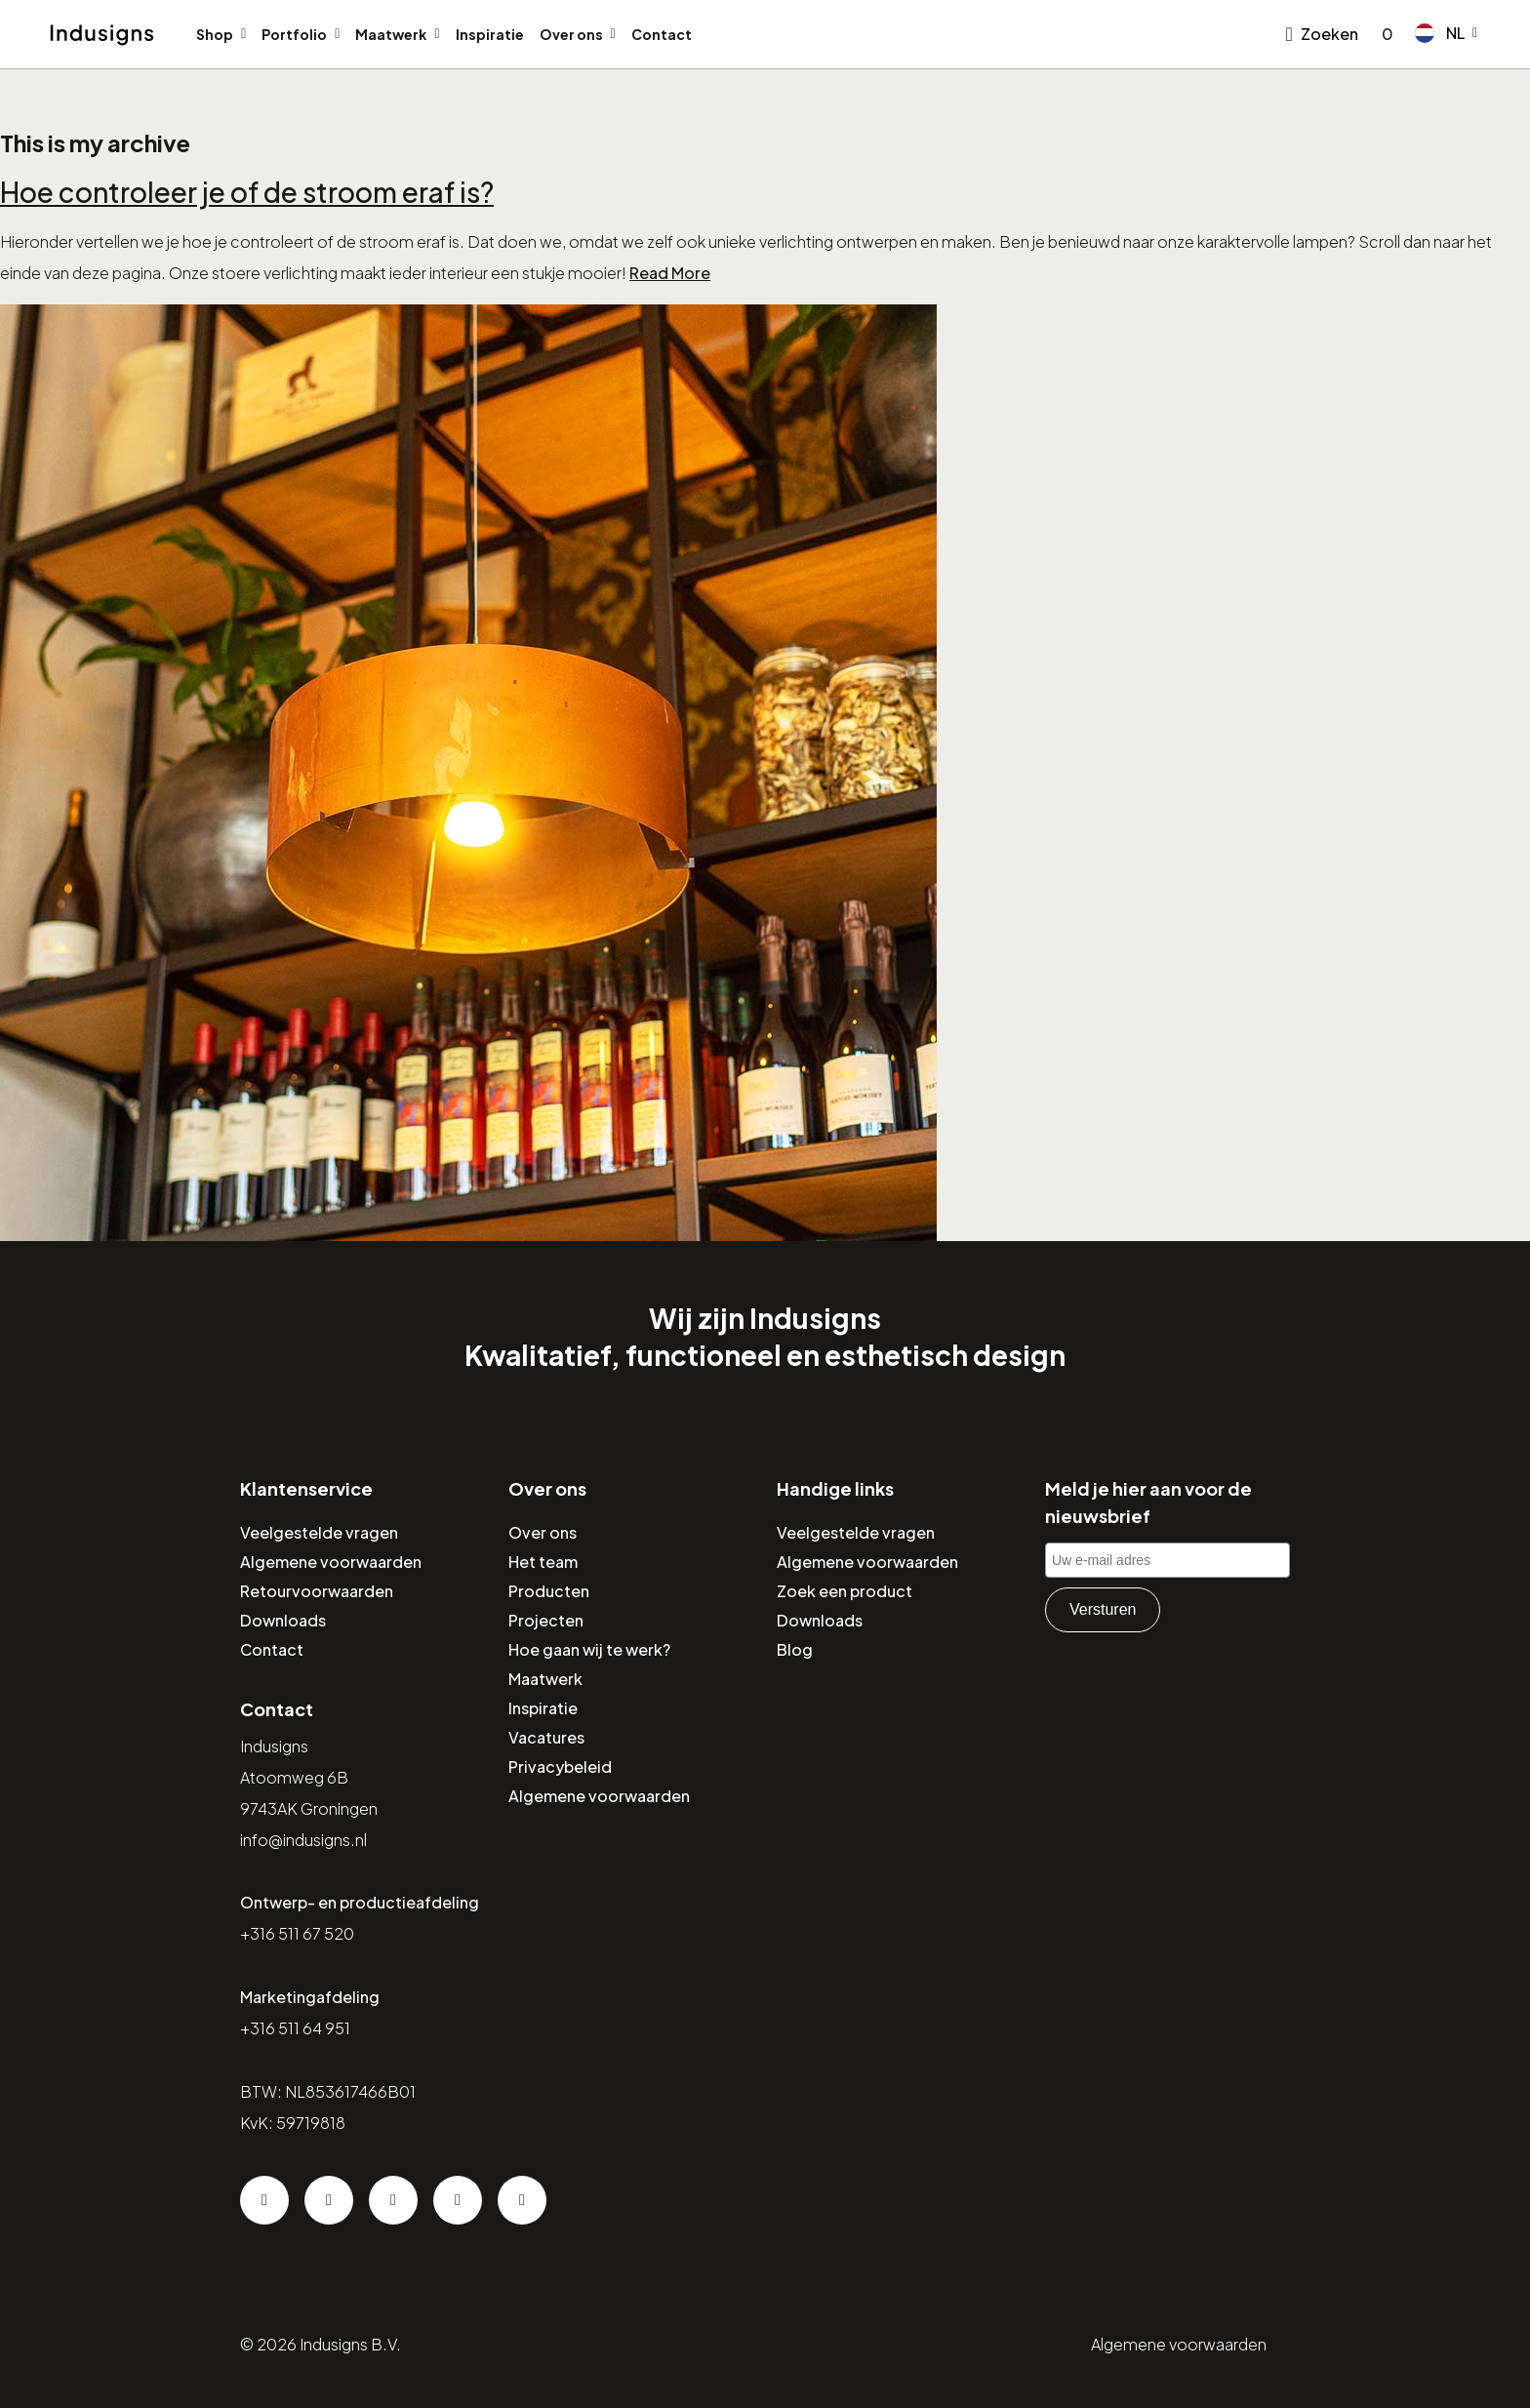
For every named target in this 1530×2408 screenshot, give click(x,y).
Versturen (1102, 1609)
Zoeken (1329, 33)
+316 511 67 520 (297, 1933)
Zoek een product (844, 1591)
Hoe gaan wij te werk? (589, 1649)
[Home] (102, 35)
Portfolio (294, 34)
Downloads (283, 1620)
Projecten (546, 1620)
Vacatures (546, 1737)
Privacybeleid (560, 1766)
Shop (214, 34)
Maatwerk (390, 34)
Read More (669, 272)
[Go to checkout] (1383, 34)
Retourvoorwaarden (316, 1591)
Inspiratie (490, 34)
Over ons (571, 34)
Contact (661, 34)
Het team (543, 1561)
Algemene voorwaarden (331, 1561)
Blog (795, 1649)
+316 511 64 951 (295, 2028)
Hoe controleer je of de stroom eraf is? (247, 192)
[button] (1446, 33)
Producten (548, 1591)
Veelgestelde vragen (319, 1532)
